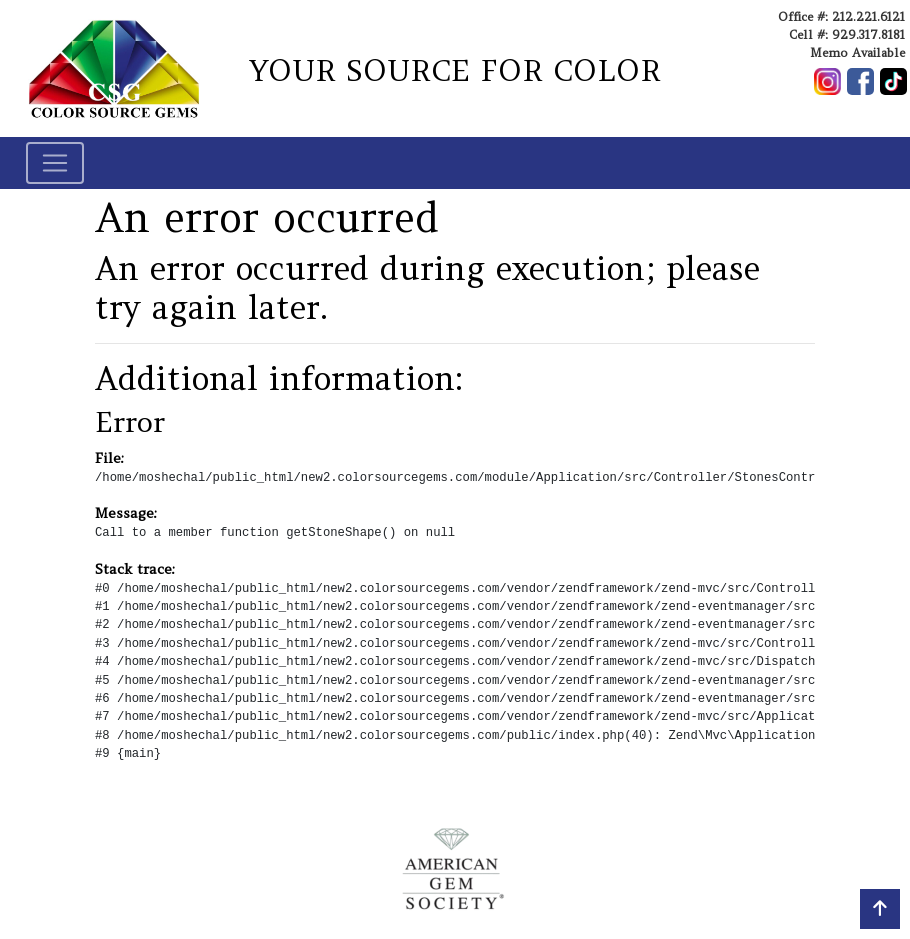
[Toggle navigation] (55, 163)
